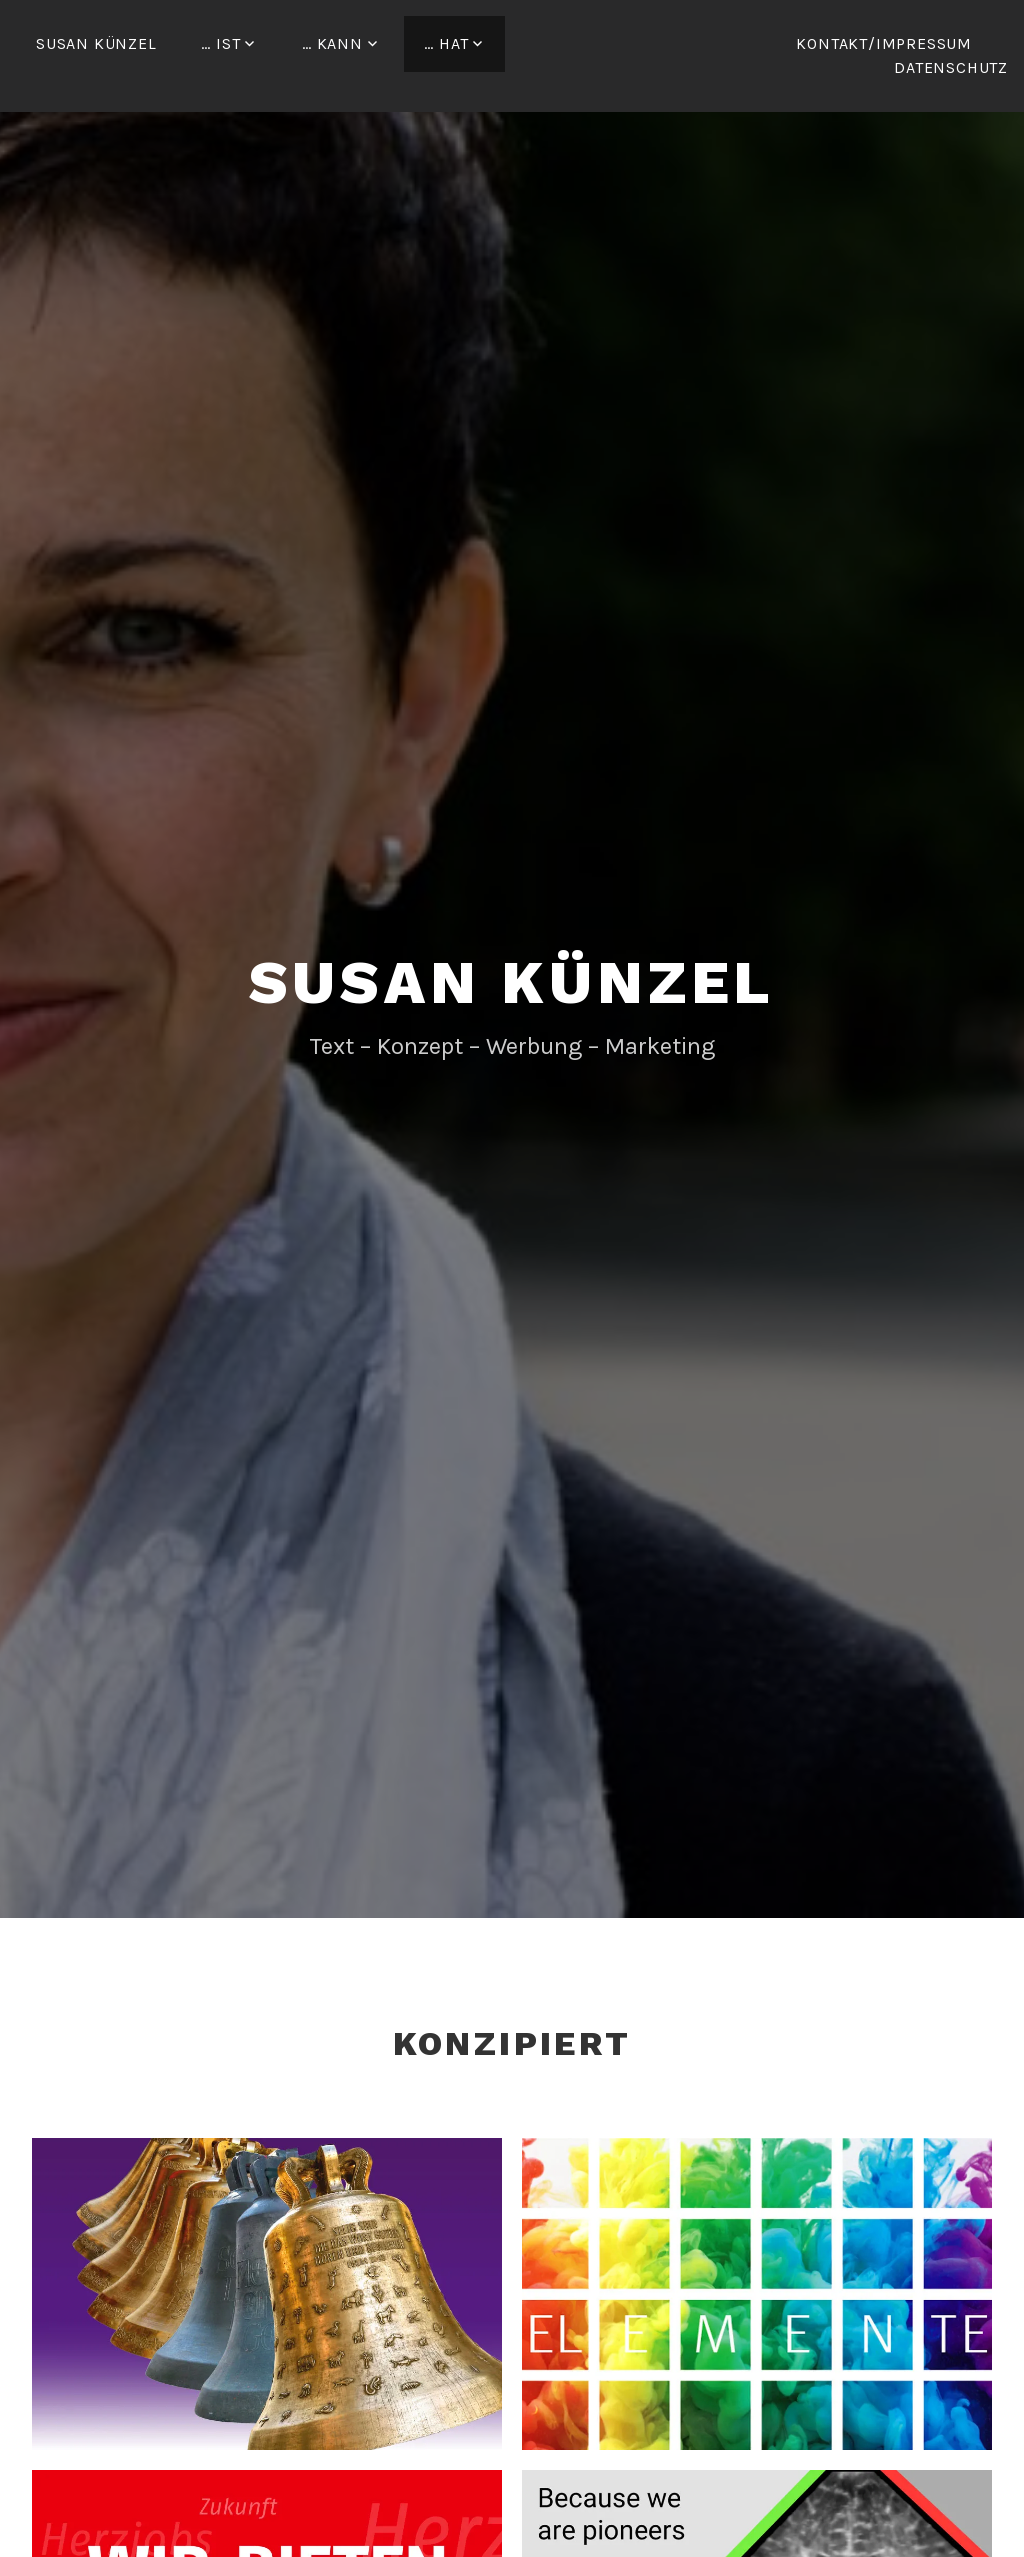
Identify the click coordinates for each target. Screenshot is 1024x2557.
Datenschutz (951, 67)
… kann (332, 43)
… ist (220, 43)
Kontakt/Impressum (884, 43)
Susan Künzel (96, 43)
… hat (446, 43)
